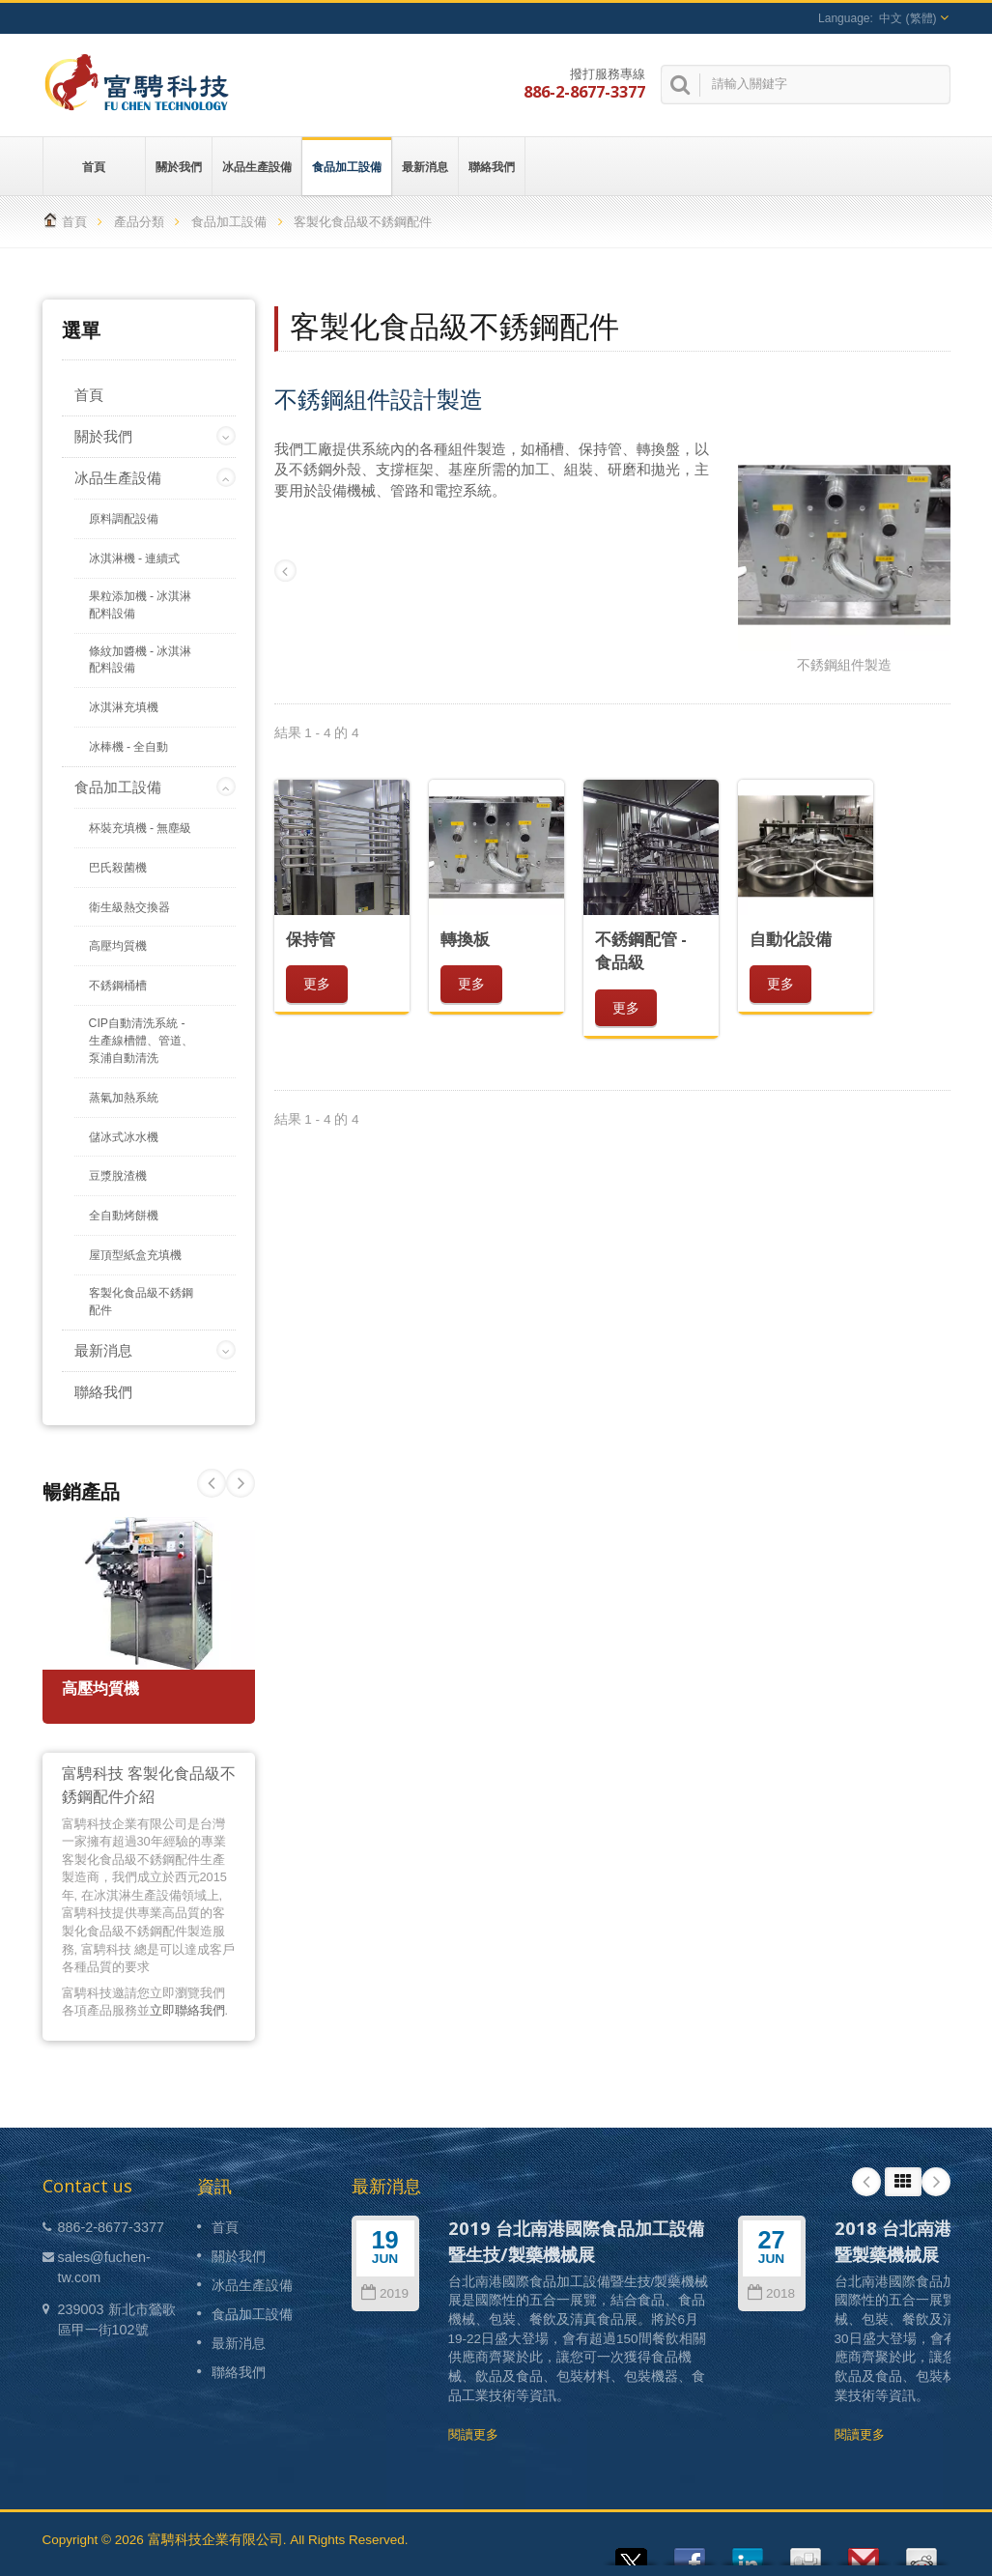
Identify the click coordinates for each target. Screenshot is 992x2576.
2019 (385, 2293)
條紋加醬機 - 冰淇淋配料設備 (140, 659)
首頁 (94, 166)
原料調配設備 (123, 519)
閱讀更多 (473, 2434)
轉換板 (465, 939)
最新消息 (425, 166)
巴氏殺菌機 (118, 867)
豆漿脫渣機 (118, 1176)
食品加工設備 (346, 166)
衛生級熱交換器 (129, 907)
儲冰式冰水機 (123, 1137)
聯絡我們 (491, 166)
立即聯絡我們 (187, 2010)
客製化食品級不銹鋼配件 (141, 1301)
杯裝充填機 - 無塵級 (140, 828)
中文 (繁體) (907, 18)
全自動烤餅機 (123, 1215)
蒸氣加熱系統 (123, 1097)
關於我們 (179, 166)
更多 (316, 983)
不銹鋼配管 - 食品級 (641, 950)
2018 (771, 2293)
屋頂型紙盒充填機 (135, 1255)
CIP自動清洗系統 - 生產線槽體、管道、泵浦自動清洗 (141, 1040)
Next (211, 1483)
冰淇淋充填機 (123, 707)
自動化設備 (791, 939)
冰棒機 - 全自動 (129, 747)
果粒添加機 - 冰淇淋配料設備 (140, 604)
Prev (240, 1483)
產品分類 (139, 222)
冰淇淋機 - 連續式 (135, 558)
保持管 (310, 939)
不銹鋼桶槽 (118, 985)
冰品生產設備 (257, 166)
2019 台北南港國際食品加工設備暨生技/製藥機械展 (576, 2241)
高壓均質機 (118, 946)
